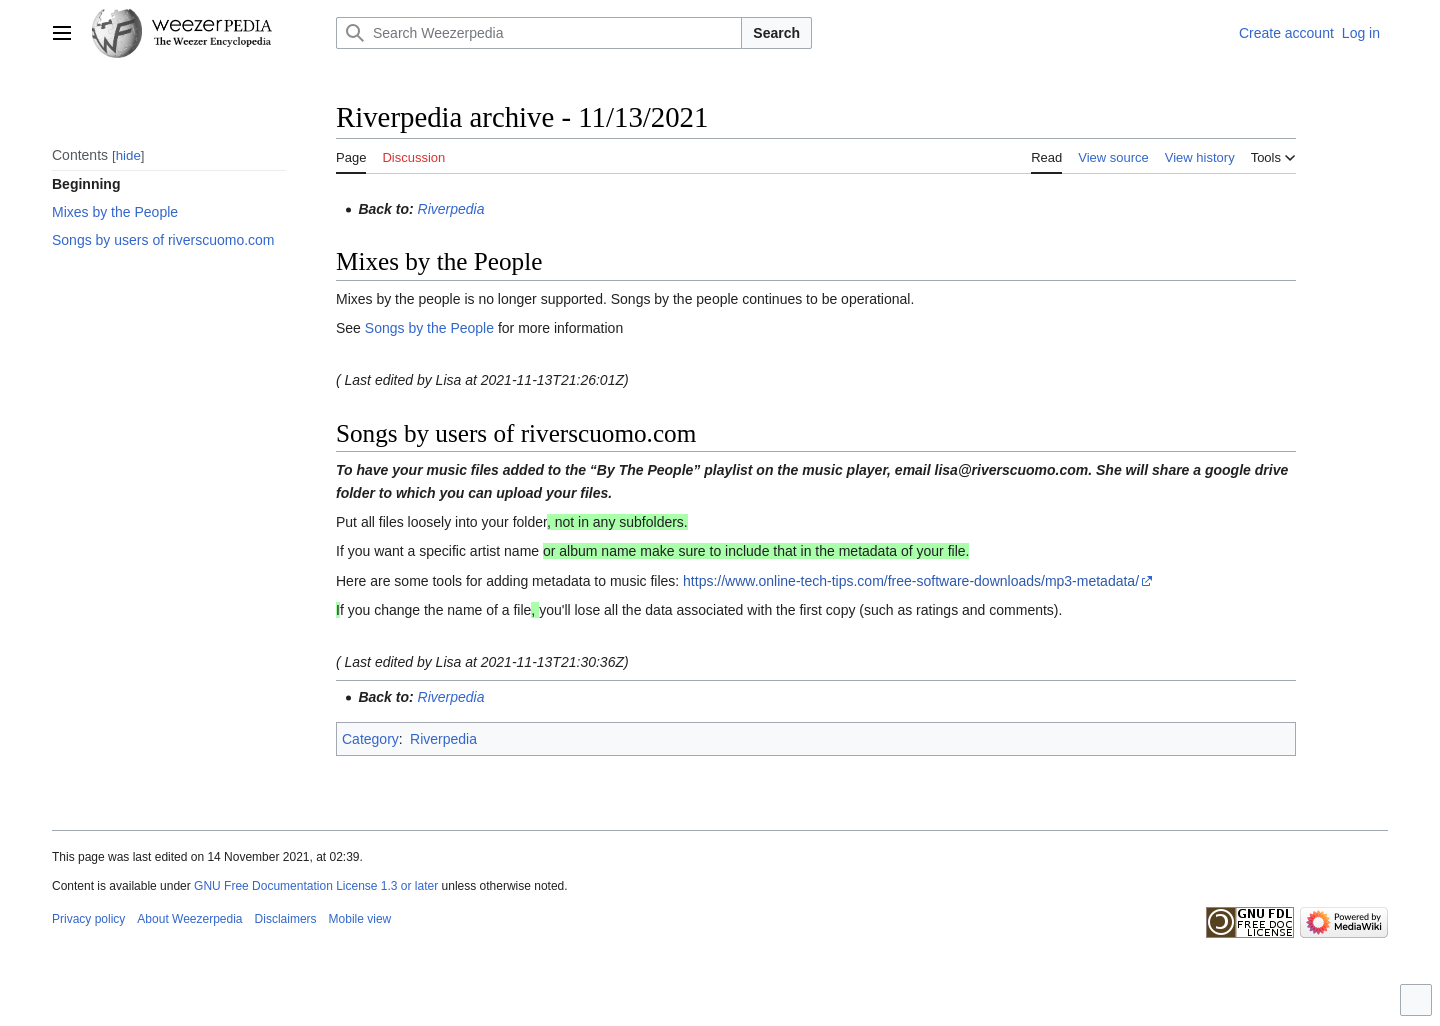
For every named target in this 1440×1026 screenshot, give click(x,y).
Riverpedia (451, 209)
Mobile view (360, 919)
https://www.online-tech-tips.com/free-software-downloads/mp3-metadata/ (911, 581)
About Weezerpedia (189, 919)
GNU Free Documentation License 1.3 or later (316, 886)
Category (370, 739)
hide (128, 155)
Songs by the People (429, 328)
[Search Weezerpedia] (539, 33)
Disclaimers (286, 919)
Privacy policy (88, 919)
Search (776, 33)
